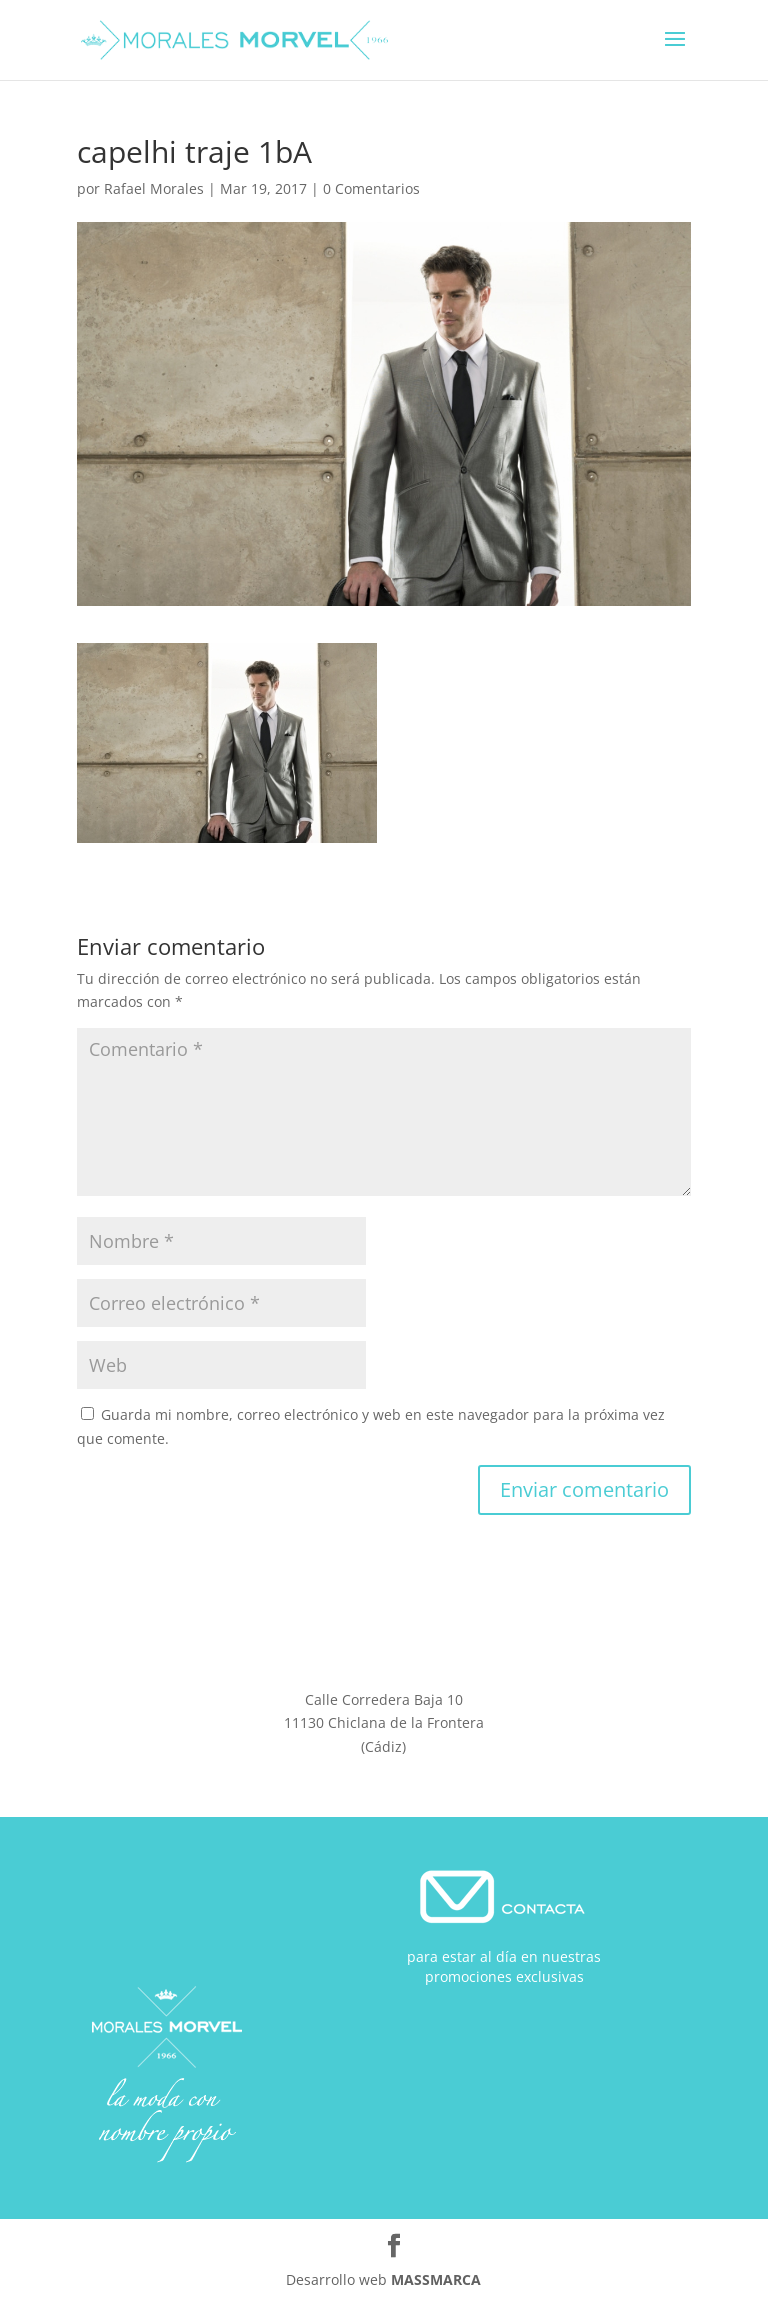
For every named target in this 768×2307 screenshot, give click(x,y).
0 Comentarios (371, 188)
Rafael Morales (154, 188)
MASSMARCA (436, 2279)
